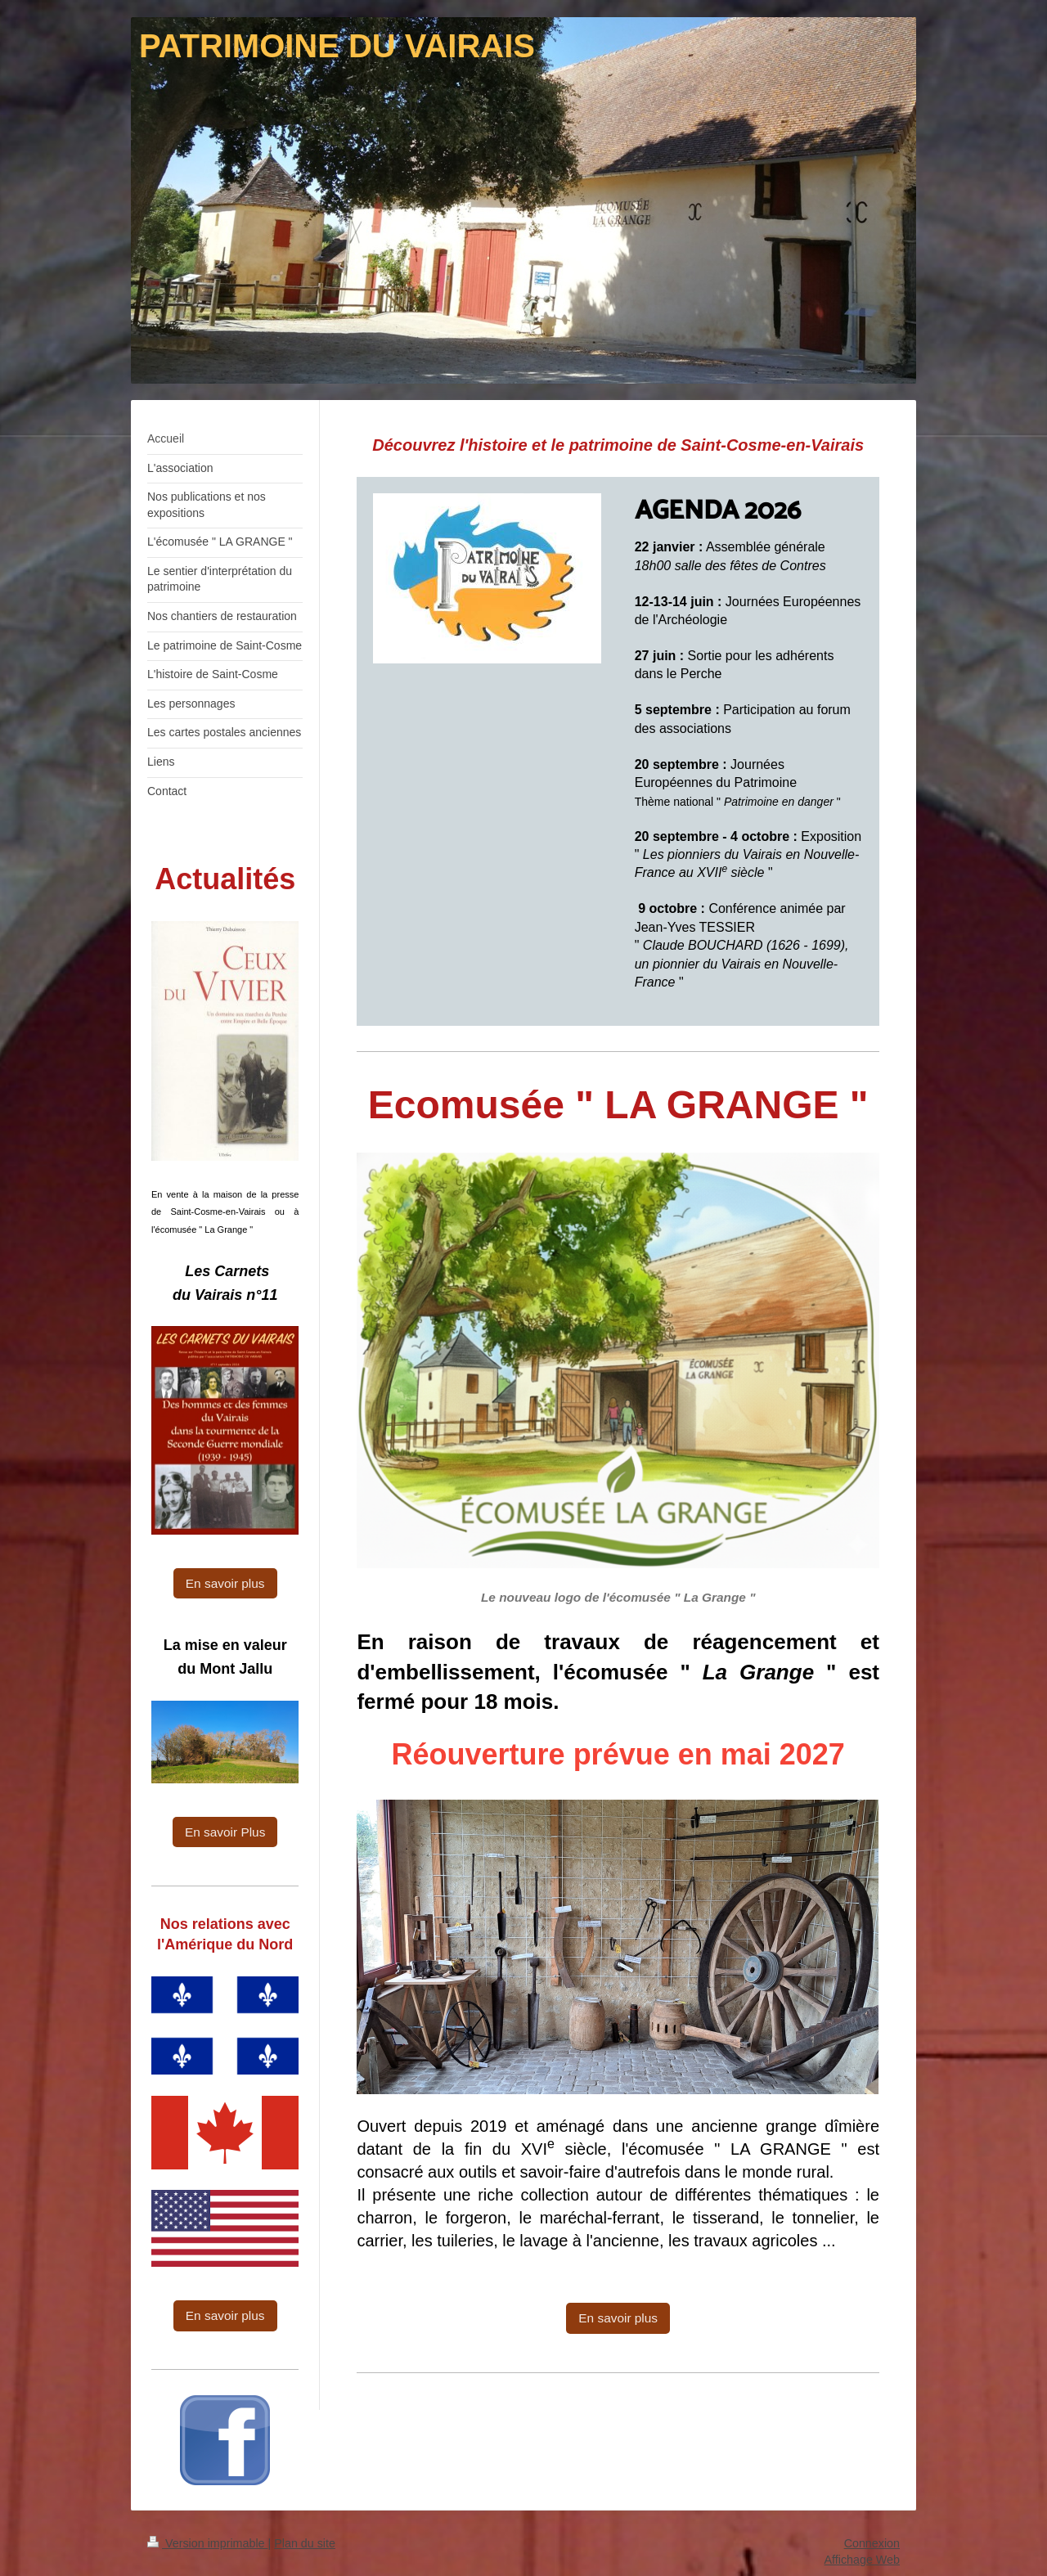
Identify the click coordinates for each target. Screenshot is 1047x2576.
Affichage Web (862, 2559)
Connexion (872, 2543)
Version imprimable (207, 2543)
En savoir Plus (225, 1832)
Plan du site (304, 2543)
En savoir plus (618, 2318)
